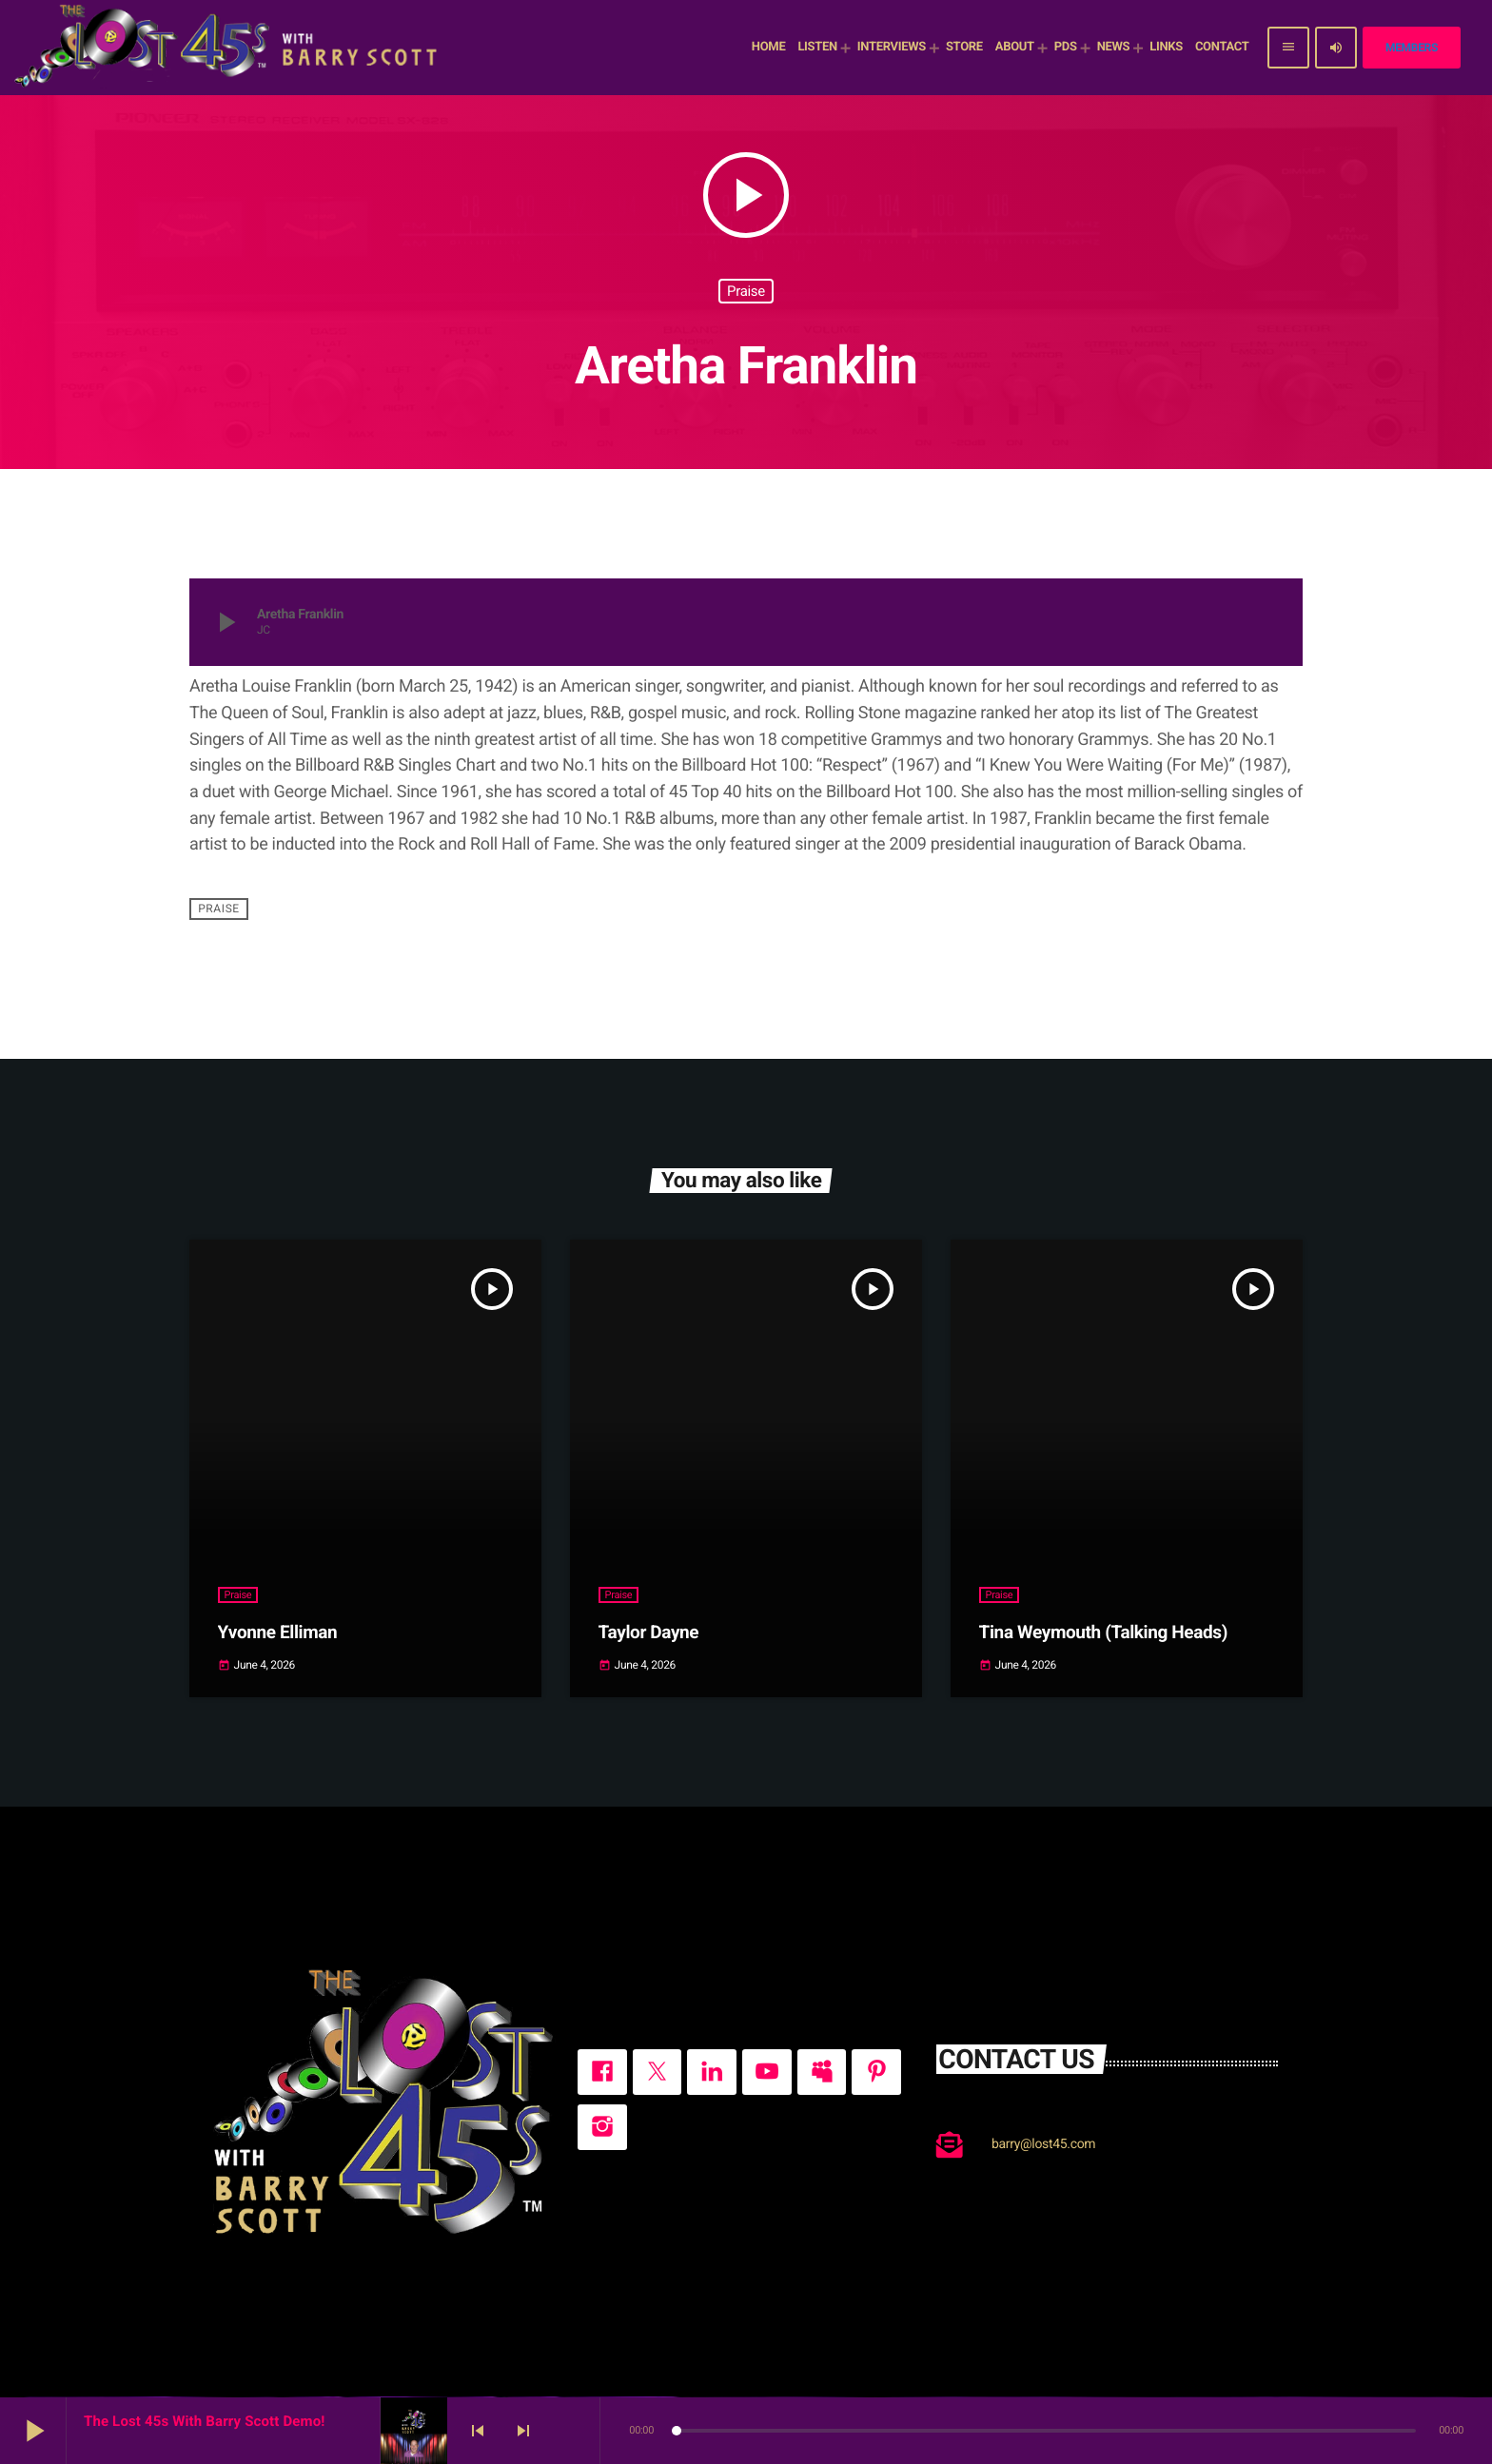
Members (1411, 47)
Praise (746, 291)
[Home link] (228, 47)
